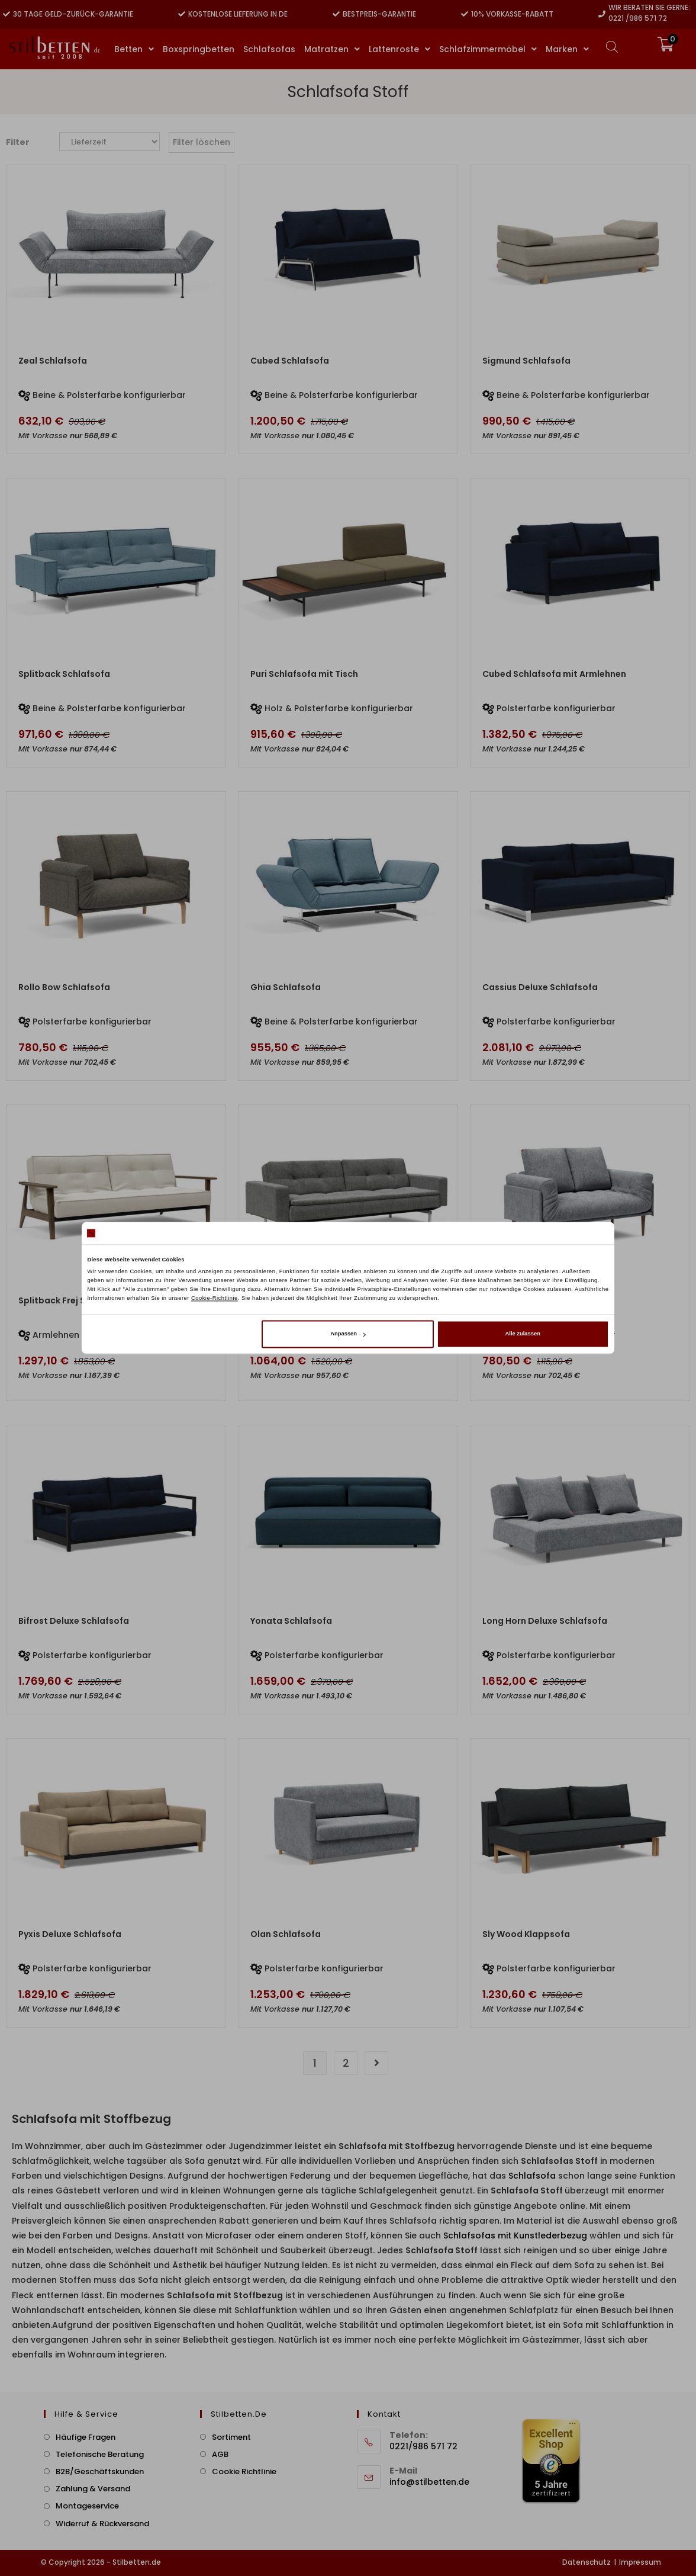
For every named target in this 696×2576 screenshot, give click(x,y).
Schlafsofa (532, 2176)
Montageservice (87, 2505)
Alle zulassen (522, 1334)
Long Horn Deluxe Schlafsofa (544, 1621)
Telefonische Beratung (100, 2454)
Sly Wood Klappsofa (526, 1934)
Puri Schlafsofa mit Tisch (304, 674)
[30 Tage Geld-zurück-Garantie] (6, 14)
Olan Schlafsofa (285, 1934)
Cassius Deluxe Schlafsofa (540, 987)
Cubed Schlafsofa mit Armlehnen (554, 674)
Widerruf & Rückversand (102, 2523)
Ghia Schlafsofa (285, 987)
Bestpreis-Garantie (379, 14)
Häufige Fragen (85, 2437)
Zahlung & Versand (93, 2488)
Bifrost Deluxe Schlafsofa (73, 1621)
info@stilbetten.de (429, 2482)
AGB (220, 2454)
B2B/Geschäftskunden (100, 2471)
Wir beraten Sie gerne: (649, 7)
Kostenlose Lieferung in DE (238, 14)
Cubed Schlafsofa (289, 361)
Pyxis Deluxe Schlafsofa (69, 1934)
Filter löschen (201, 142)
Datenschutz (586, 2562)
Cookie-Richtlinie (214, 1298)
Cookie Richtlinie (244, 2471)
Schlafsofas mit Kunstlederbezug (515, 2235)
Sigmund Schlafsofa (526, 361)
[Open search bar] (612, 46)
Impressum (640, 2562)
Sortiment (231, 2437)
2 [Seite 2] (346, 2062)
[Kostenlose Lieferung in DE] (181, 14)
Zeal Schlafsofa (52, 361)
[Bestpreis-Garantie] (336, 14)
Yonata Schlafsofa (291, 1621)
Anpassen (348, 1334)
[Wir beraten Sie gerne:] (601, 14)
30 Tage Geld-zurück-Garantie (73, 14)
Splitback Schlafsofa (64, 674)
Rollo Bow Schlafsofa (64, 987)
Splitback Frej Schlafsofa (73, 1300)
